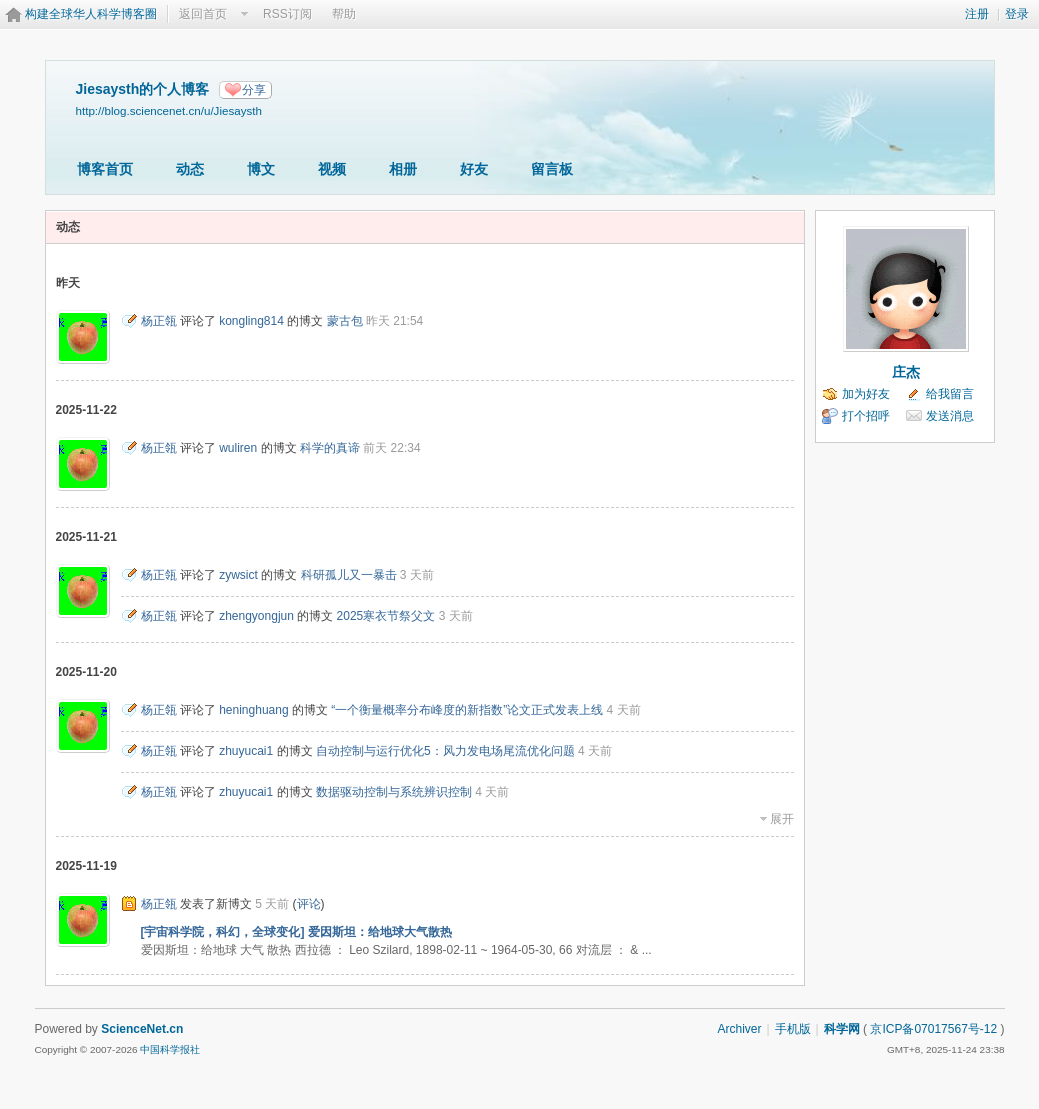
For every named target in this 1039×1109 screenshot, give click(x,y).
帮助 (344, 14)
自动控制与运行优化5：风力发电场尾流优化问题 (445, 751)
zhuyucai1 (246, 751)
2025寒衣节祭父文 (386, 616)
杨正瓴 (159, 321)
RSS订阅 (287, 14)
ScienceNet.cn (142, 1029)
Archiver (739, 1029)
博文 (261, 169)
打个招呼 (866, 416)
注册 (977, 14)
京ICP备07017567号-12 (933, 1029)
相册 (403, 169)
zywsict (238, 575)
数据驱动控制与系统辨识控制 (394, 792)
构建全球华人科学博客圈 (91, 14)
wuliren (238, 448)
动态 (190, 169)
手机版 (793, 1029)
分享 (254, 90)
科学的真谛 (330, 448)
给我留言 (950, 394)
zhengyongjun (256, 616)
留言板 (552, 169)
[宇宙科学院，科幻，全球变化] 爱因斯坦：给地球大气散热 (296, 932)
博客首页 (105, 169)
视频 (332, 169)
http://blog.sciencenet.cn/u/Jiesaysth (169, 110)
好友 (474, 169)
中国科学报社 (170, 1049)
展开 (782, 819)
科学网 (842, 1029)
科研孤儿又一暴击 (349, 575)
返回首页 (203, 14)
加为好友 (866, 394)
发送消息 (950, 416)
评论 (309, 904)
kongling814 (251, 321)
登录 (1017, 14)
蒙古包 (345, 321)
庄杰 (906, 372)
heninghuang (253, 710)
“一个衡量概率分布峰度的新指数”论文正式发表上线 (467, 710)
